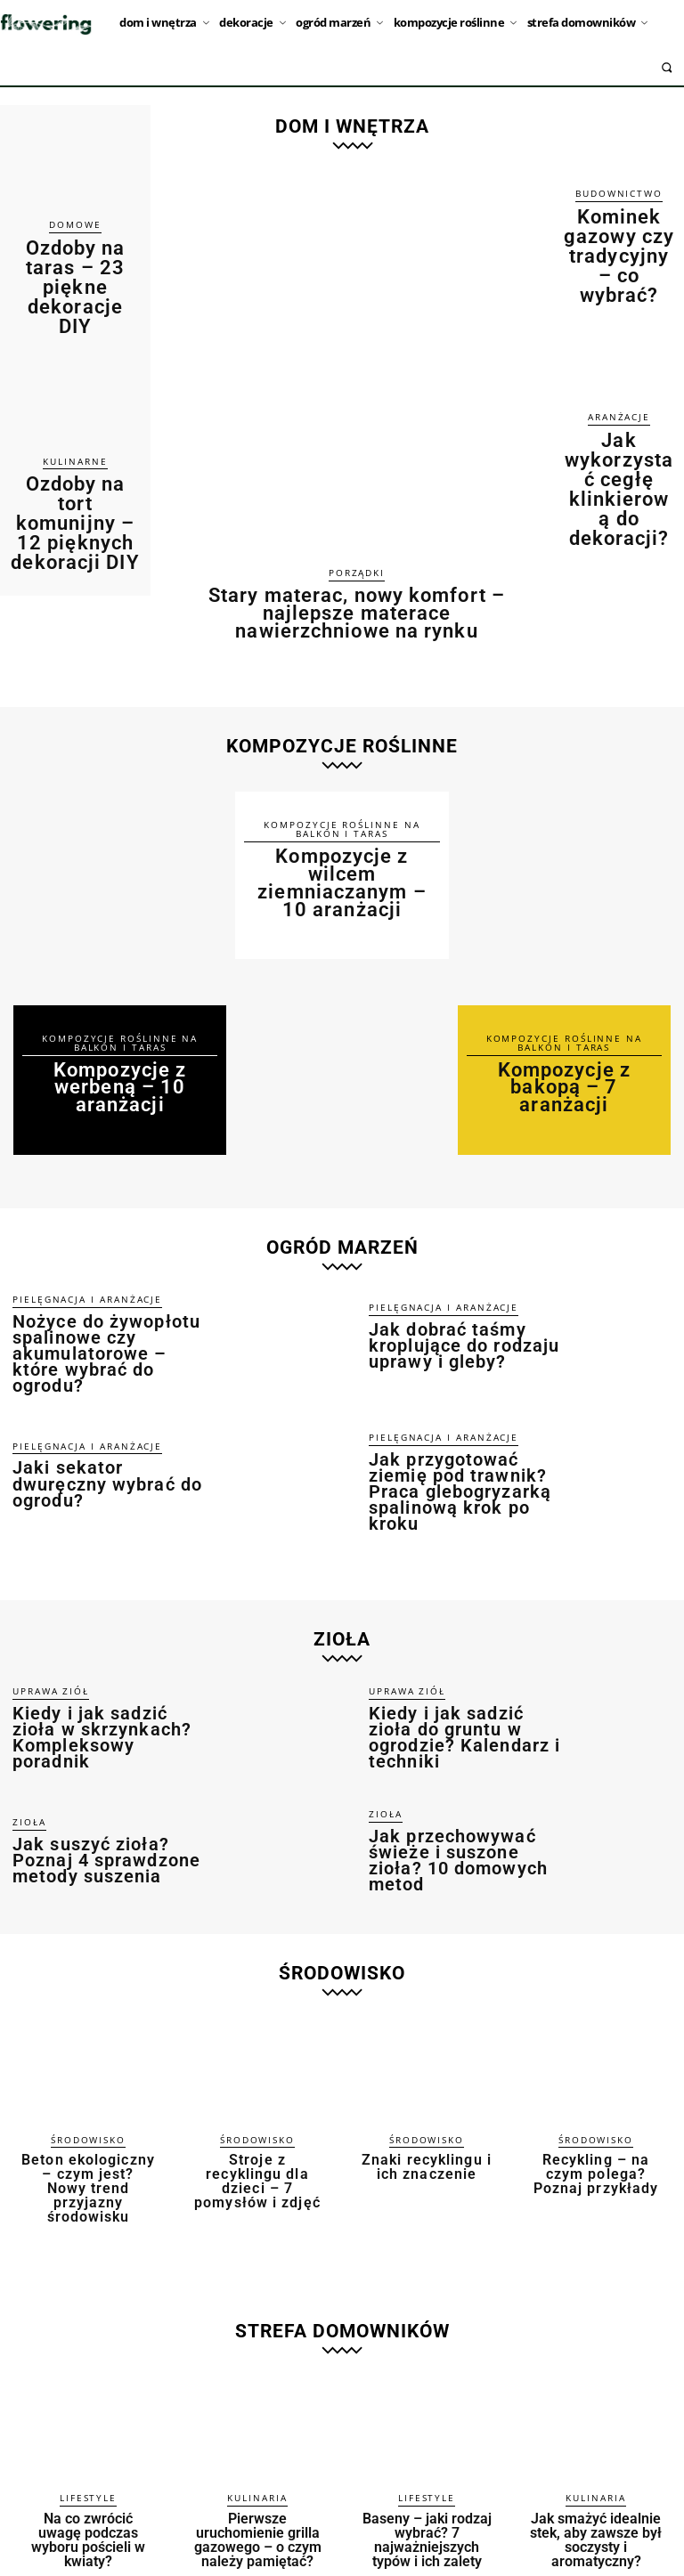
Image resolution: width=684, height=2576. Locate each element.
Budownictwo (619, 193)
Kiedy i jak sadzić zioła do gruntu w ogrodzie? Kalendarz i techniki (467, 1681)
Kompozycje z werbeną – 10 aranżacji (120, 1074)
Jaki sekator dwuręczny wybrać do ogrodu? (113, 1433)
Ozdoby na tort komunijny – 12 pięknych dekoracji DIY (75, 438)
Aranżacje (619, 356)
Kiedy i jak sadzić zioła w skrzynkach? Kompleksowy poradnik (111, 1681)
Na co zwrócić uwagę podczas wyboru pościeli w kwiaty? (88, 2452)
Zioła (26, 1769)
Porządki (356, 573)
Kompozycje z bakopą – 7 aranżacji (563, 1067)
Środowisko (88, 2084)
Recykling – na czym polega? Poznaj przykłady (596, 2115)
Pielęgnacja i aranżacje (73, 1267)
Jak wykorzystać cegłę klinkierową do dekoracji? (619, 393)
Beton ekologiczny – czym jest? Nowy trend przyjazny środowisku (88, 2122)
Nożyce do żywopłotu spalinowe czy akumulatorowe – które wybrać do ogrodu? (111, 1311)
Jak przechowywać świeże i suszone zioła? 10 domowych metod (456, 1804)
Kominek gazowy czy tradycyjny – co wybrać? (619, 225)
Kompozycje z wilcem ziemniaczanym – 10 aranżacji (342, 860)
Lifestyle (88, 2420)
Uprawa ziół (44, 1646)
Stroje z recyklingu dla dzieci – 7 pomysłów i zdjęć (258, 2115)
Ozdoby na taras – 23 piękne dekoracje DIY (75, 256)
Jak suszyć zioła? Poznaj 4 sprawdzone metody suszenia (104, 1804)
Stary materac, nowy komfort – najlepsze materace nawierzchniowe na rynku (357, 608)
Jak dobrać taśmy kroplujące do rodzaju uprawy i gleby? (462, 1310)
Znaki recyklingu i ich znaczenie (427, 2109)
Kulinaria (257, 2420)
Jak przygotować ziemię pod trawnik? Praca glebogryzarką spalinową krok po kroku (456, 1438)
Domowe (74, 225)
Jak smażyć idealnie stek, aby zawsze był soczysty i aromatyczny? (596, 2458)
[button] (666, 67)
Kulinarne (75, 400)
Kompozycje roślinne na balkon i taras (120, 1034)
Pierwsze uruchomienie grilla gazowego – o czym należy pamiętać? (257, 2452)
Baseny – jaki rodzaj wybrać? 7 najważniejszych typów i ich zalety (427, 2458)
